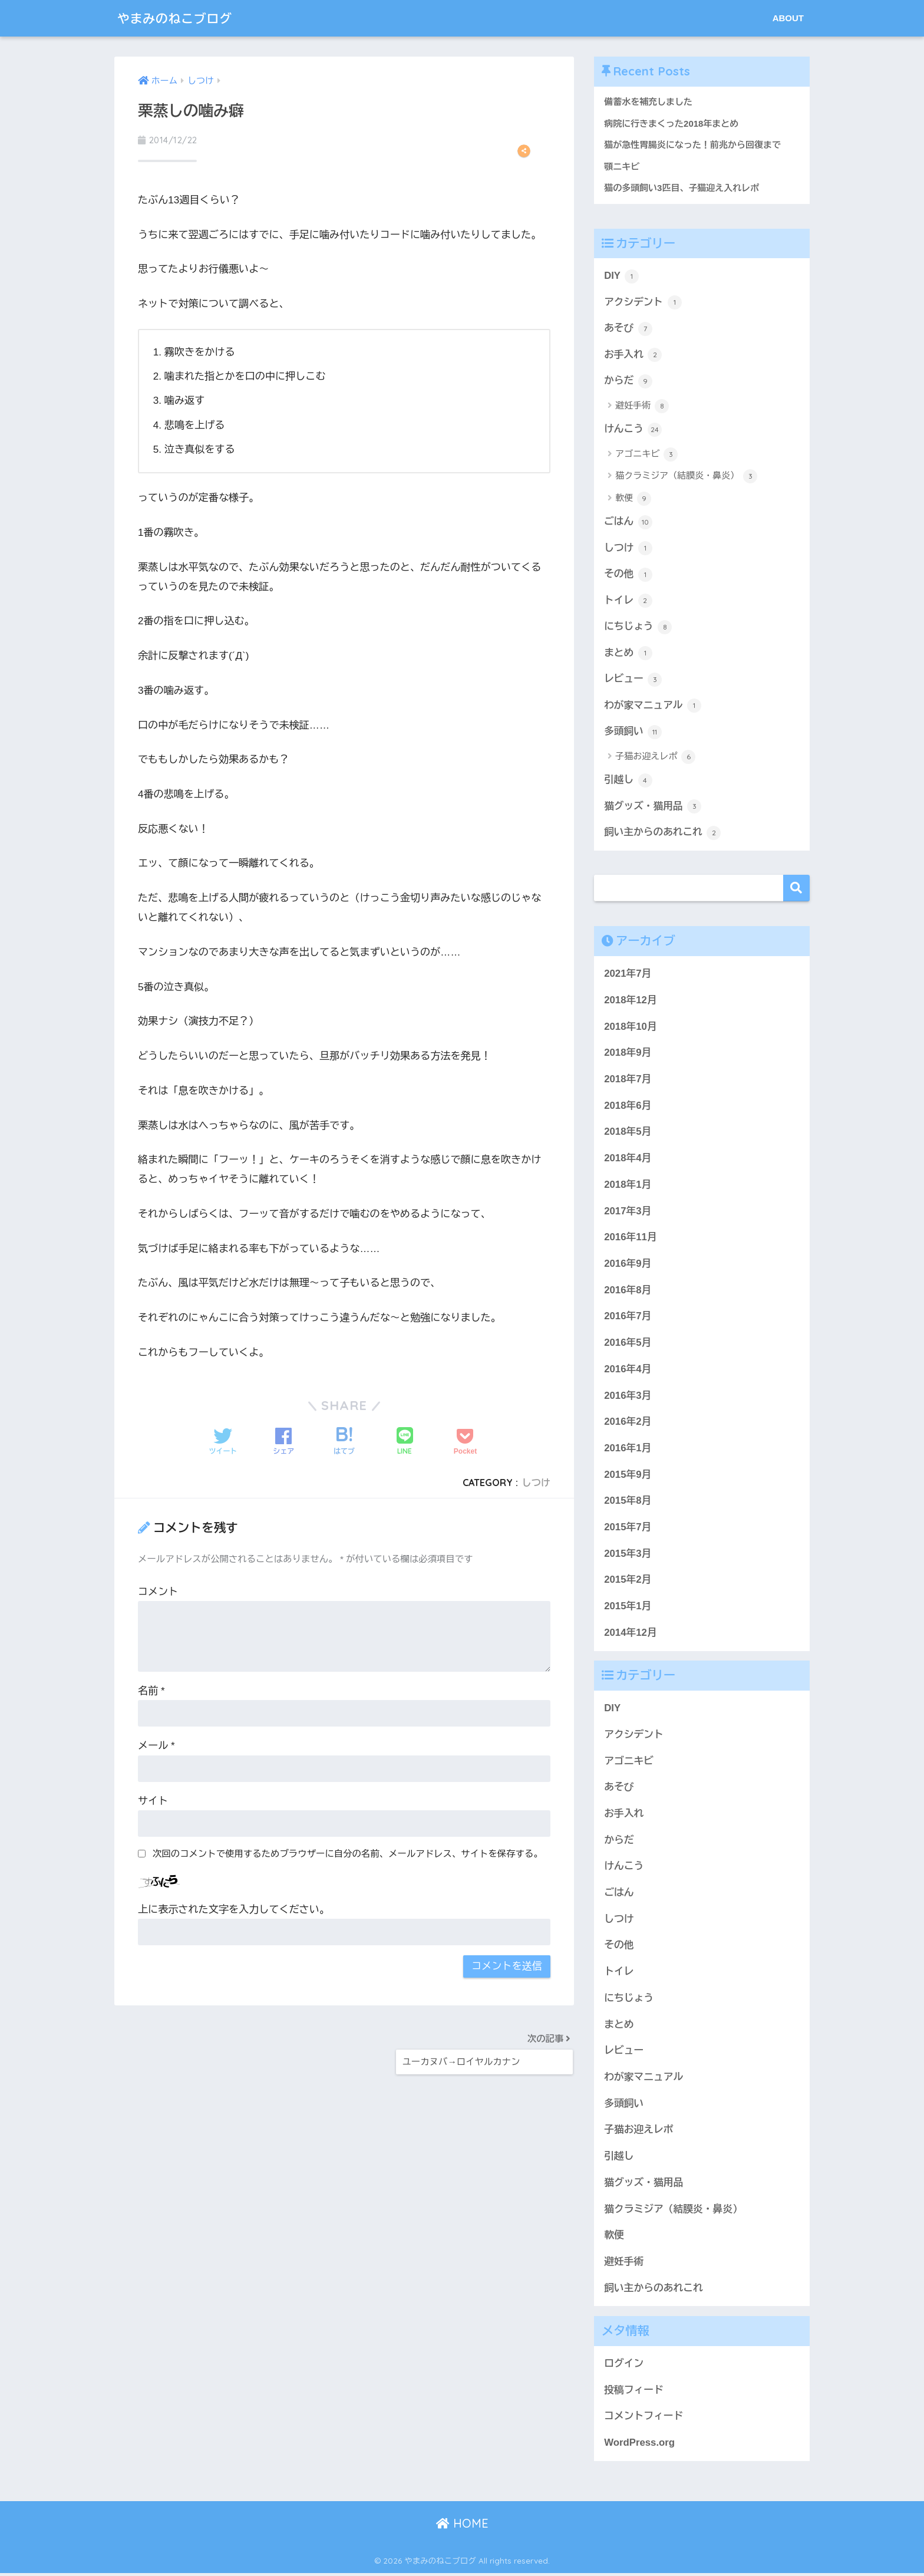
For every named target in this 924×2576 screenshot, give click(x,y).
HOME (462, 2525)
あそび (628, 329)
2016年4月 (627, 1371)
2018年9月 (627, 1055)
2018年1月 (627, 1187)
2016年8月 (627, 1292)
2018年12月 (630, 1002)
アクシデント (643, 303)
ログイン (624, 2365)
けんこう (633, 431)
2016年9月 (627, 1265)
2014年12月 (630, 1635)
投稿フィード (634, 2392)
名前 (151, 1691)
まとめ (628, 655)
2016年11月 (630, 1240)
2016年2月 (627, 1424)
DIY (621, 277)
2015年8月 (627, 1503)
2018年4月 (627, 1161)
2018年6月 (627, 1108)
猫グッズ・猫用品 (653, 809)
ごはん (628, 523)
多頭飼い (633, 734)
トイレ (628, 602)
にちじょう (638, 628)
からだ (628, 382)
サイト (153, 1801)
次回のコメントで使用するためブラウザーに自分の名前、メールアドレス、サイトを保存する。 (348, 1854)
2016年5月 (627, 1344)
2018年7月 (627, 1081)
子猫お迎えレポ (655, 759)
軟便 (633, 500)
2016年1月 (627, 1450)
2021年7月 (627, 976)
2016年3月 (627, 1398)
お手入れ (633, 356)
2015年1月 (627, 1609)
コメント (158, 1591)
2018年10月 (630, 1029)
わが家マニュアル (653, 708)
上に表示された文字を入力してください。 (233, 1909)
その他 (628, 576)
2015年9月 (627, 1477)
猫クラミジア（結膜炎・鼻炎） (686, 477)
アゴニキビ (646, 456)
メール (156, 1745)
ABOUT (788, 18)
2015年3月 (627, 1556)
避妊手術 (642, 407)
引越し (628, 782)
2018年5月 (627, 1134)
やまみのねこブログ (181, 18)
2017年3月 (627, 1213)
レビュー (633, 681)
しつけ (536, 1482)
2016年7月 (627, 1319)
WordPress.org (639, 2444)
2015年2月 (627, 1582)
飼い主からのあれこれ (662, 835)
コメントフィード (643, 2419)
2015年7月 (627, 1529)
